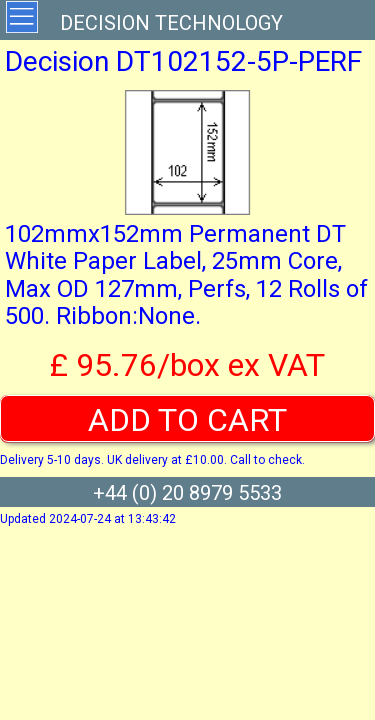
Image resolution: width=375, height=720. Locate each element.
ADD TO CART (187, 420)
